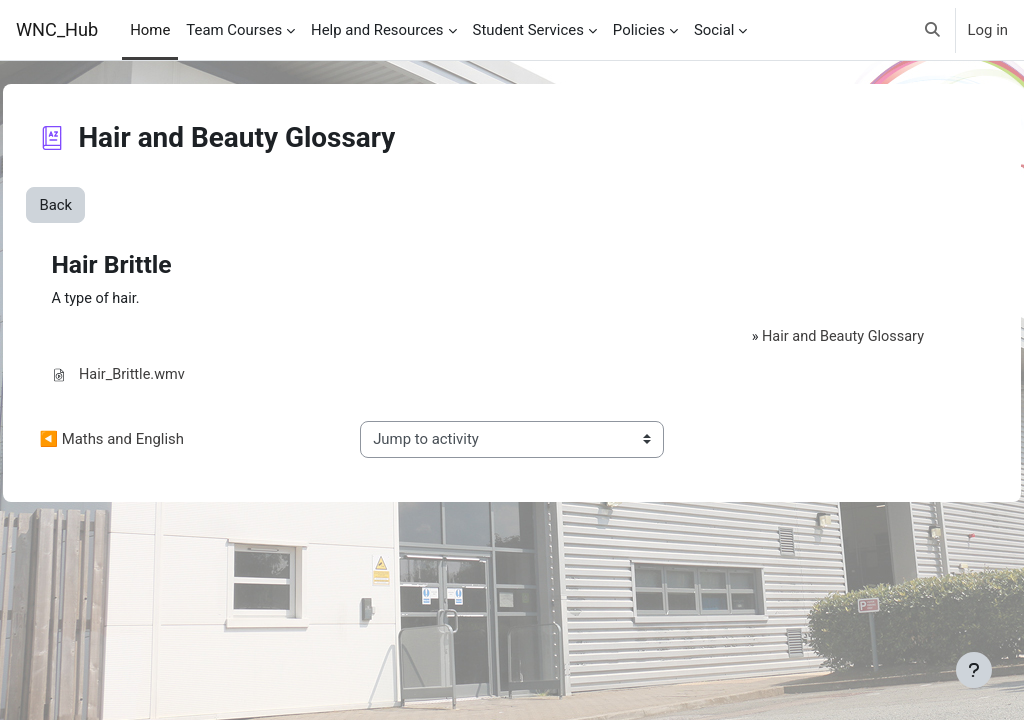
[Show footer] (974, 670)
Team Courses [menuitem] (234, 30)
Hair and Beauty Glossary (802, 337)
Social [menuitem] (714, 30)
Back (100, 205)
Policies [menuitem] (639, 30)
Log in (988, 30)
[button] (932, 30)
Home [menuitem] (150, 30)
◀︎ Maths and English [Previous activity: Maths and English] (156, 441)
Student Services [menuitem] (528, 30)
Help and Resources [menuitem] (377, 30)
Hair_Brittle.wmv (176, 376)
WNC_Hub (57, 29)
